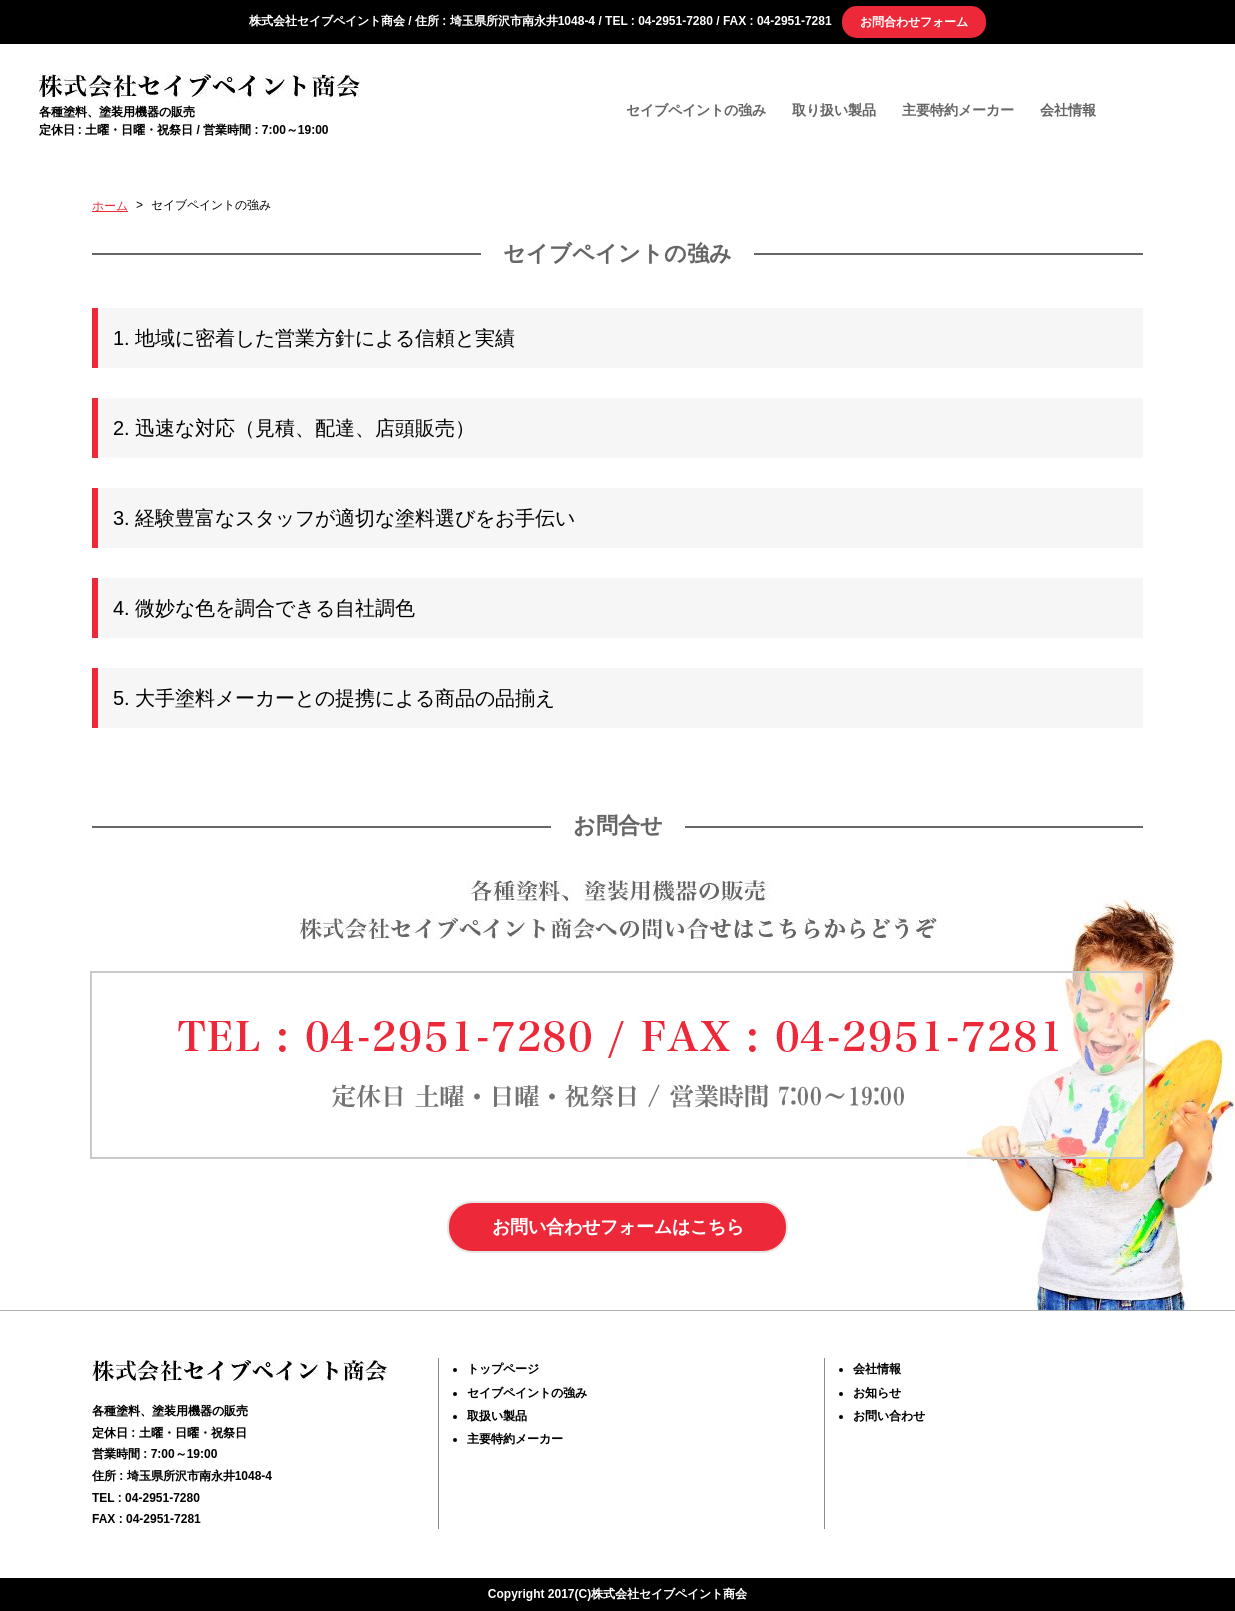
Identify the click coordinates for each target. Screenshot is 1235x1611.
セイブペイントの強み (696, 109)
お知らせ (877, 1393)
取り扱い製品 (834, 109)
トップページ (503, 1370)
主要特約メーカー (958, 109)
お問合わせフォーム (914, 22)
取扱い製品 (497, 1416)
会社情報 (1068, 109)
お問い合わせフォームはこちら (618, 1227)
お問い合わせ (889, 1416)
